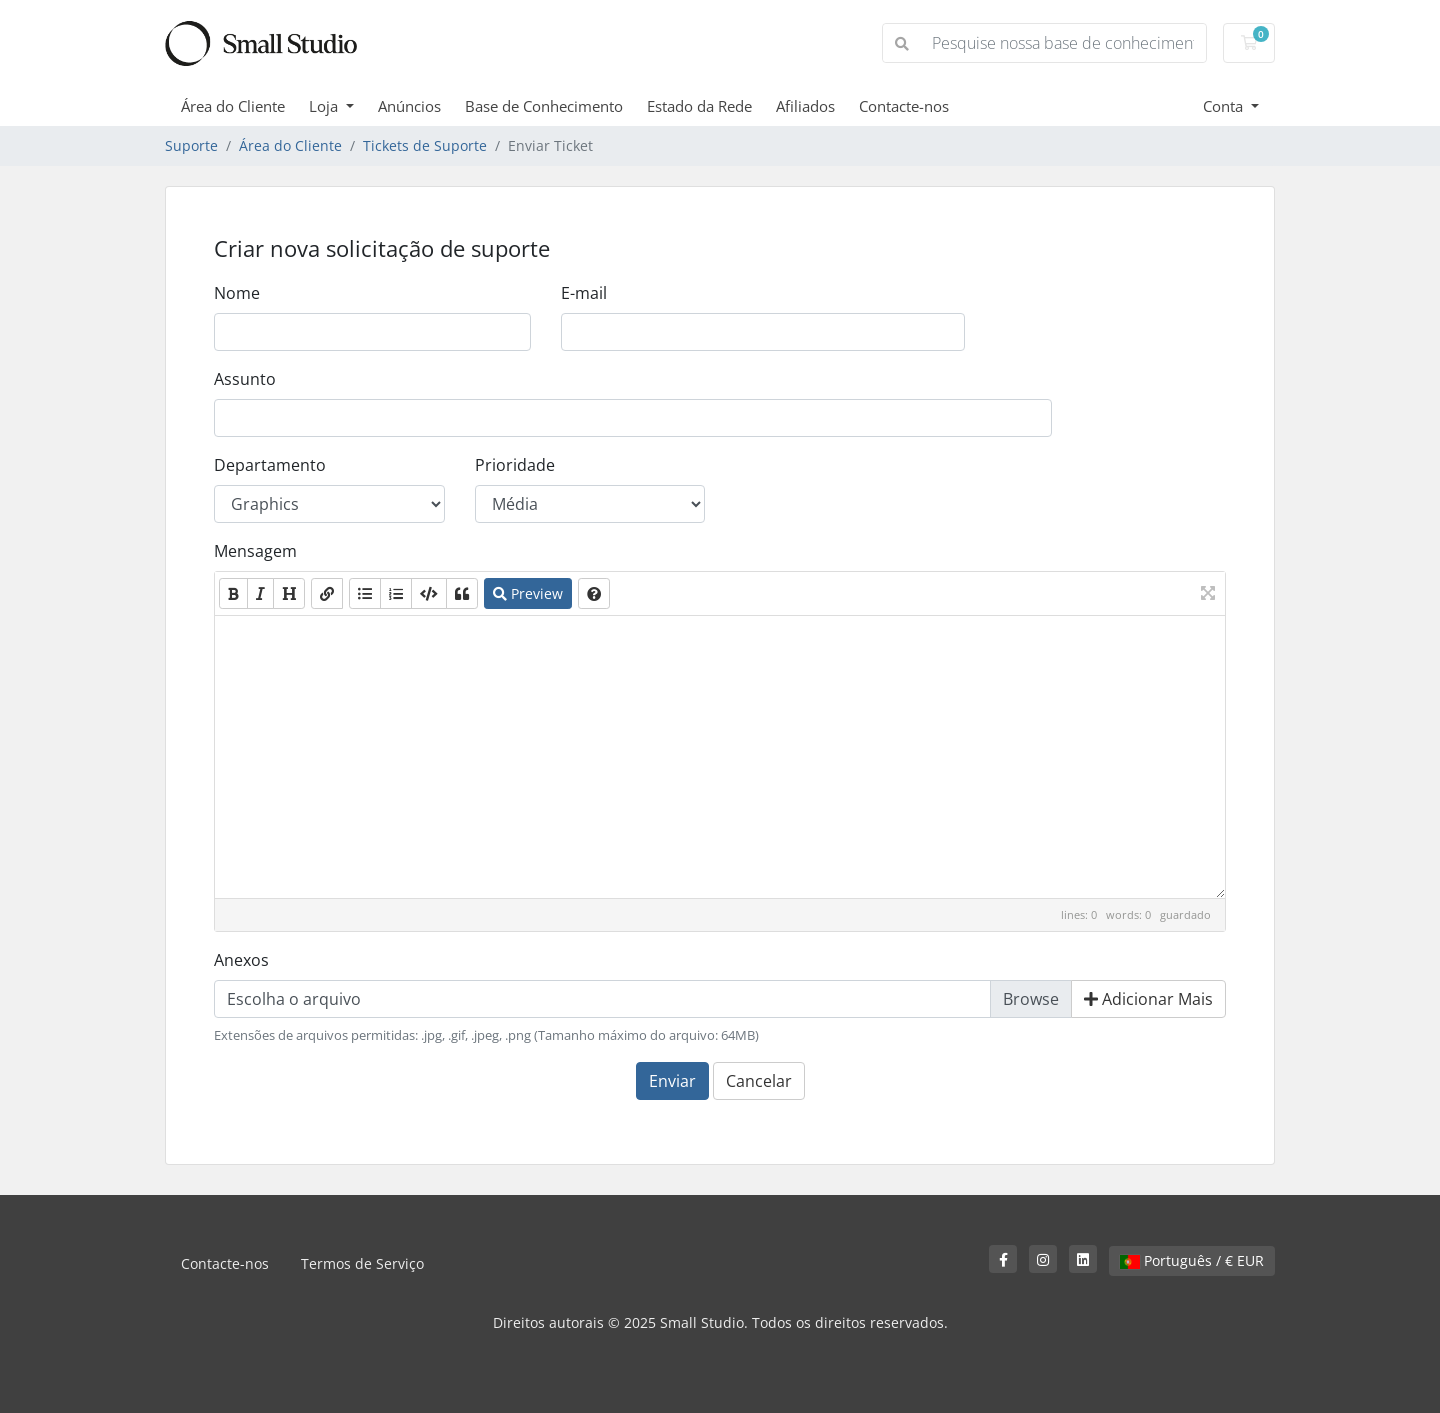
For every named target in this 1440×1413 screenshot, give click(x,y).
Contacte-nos (904, 106)
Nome (237, 293)
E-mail (584, 293)
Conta (1225, 106)
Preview (528, 593)
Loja (325, 106)
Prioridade (515, 465)
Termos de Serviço (362, 1263)
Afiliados (805, 106)
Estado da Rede (699, 106)
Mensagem (255, 551)
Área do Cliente (233, 106)
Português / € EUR (1192, 1260)
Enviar (672, 1081)
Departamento (270, 465)
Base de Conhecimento (544, 106)
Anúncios (409, 106)
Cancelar (759, 1081)
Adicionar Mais (1148, 999)
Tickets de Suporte (425, 145)
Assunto (245, 379)
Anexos (241, 960)
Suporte (191, 145)
